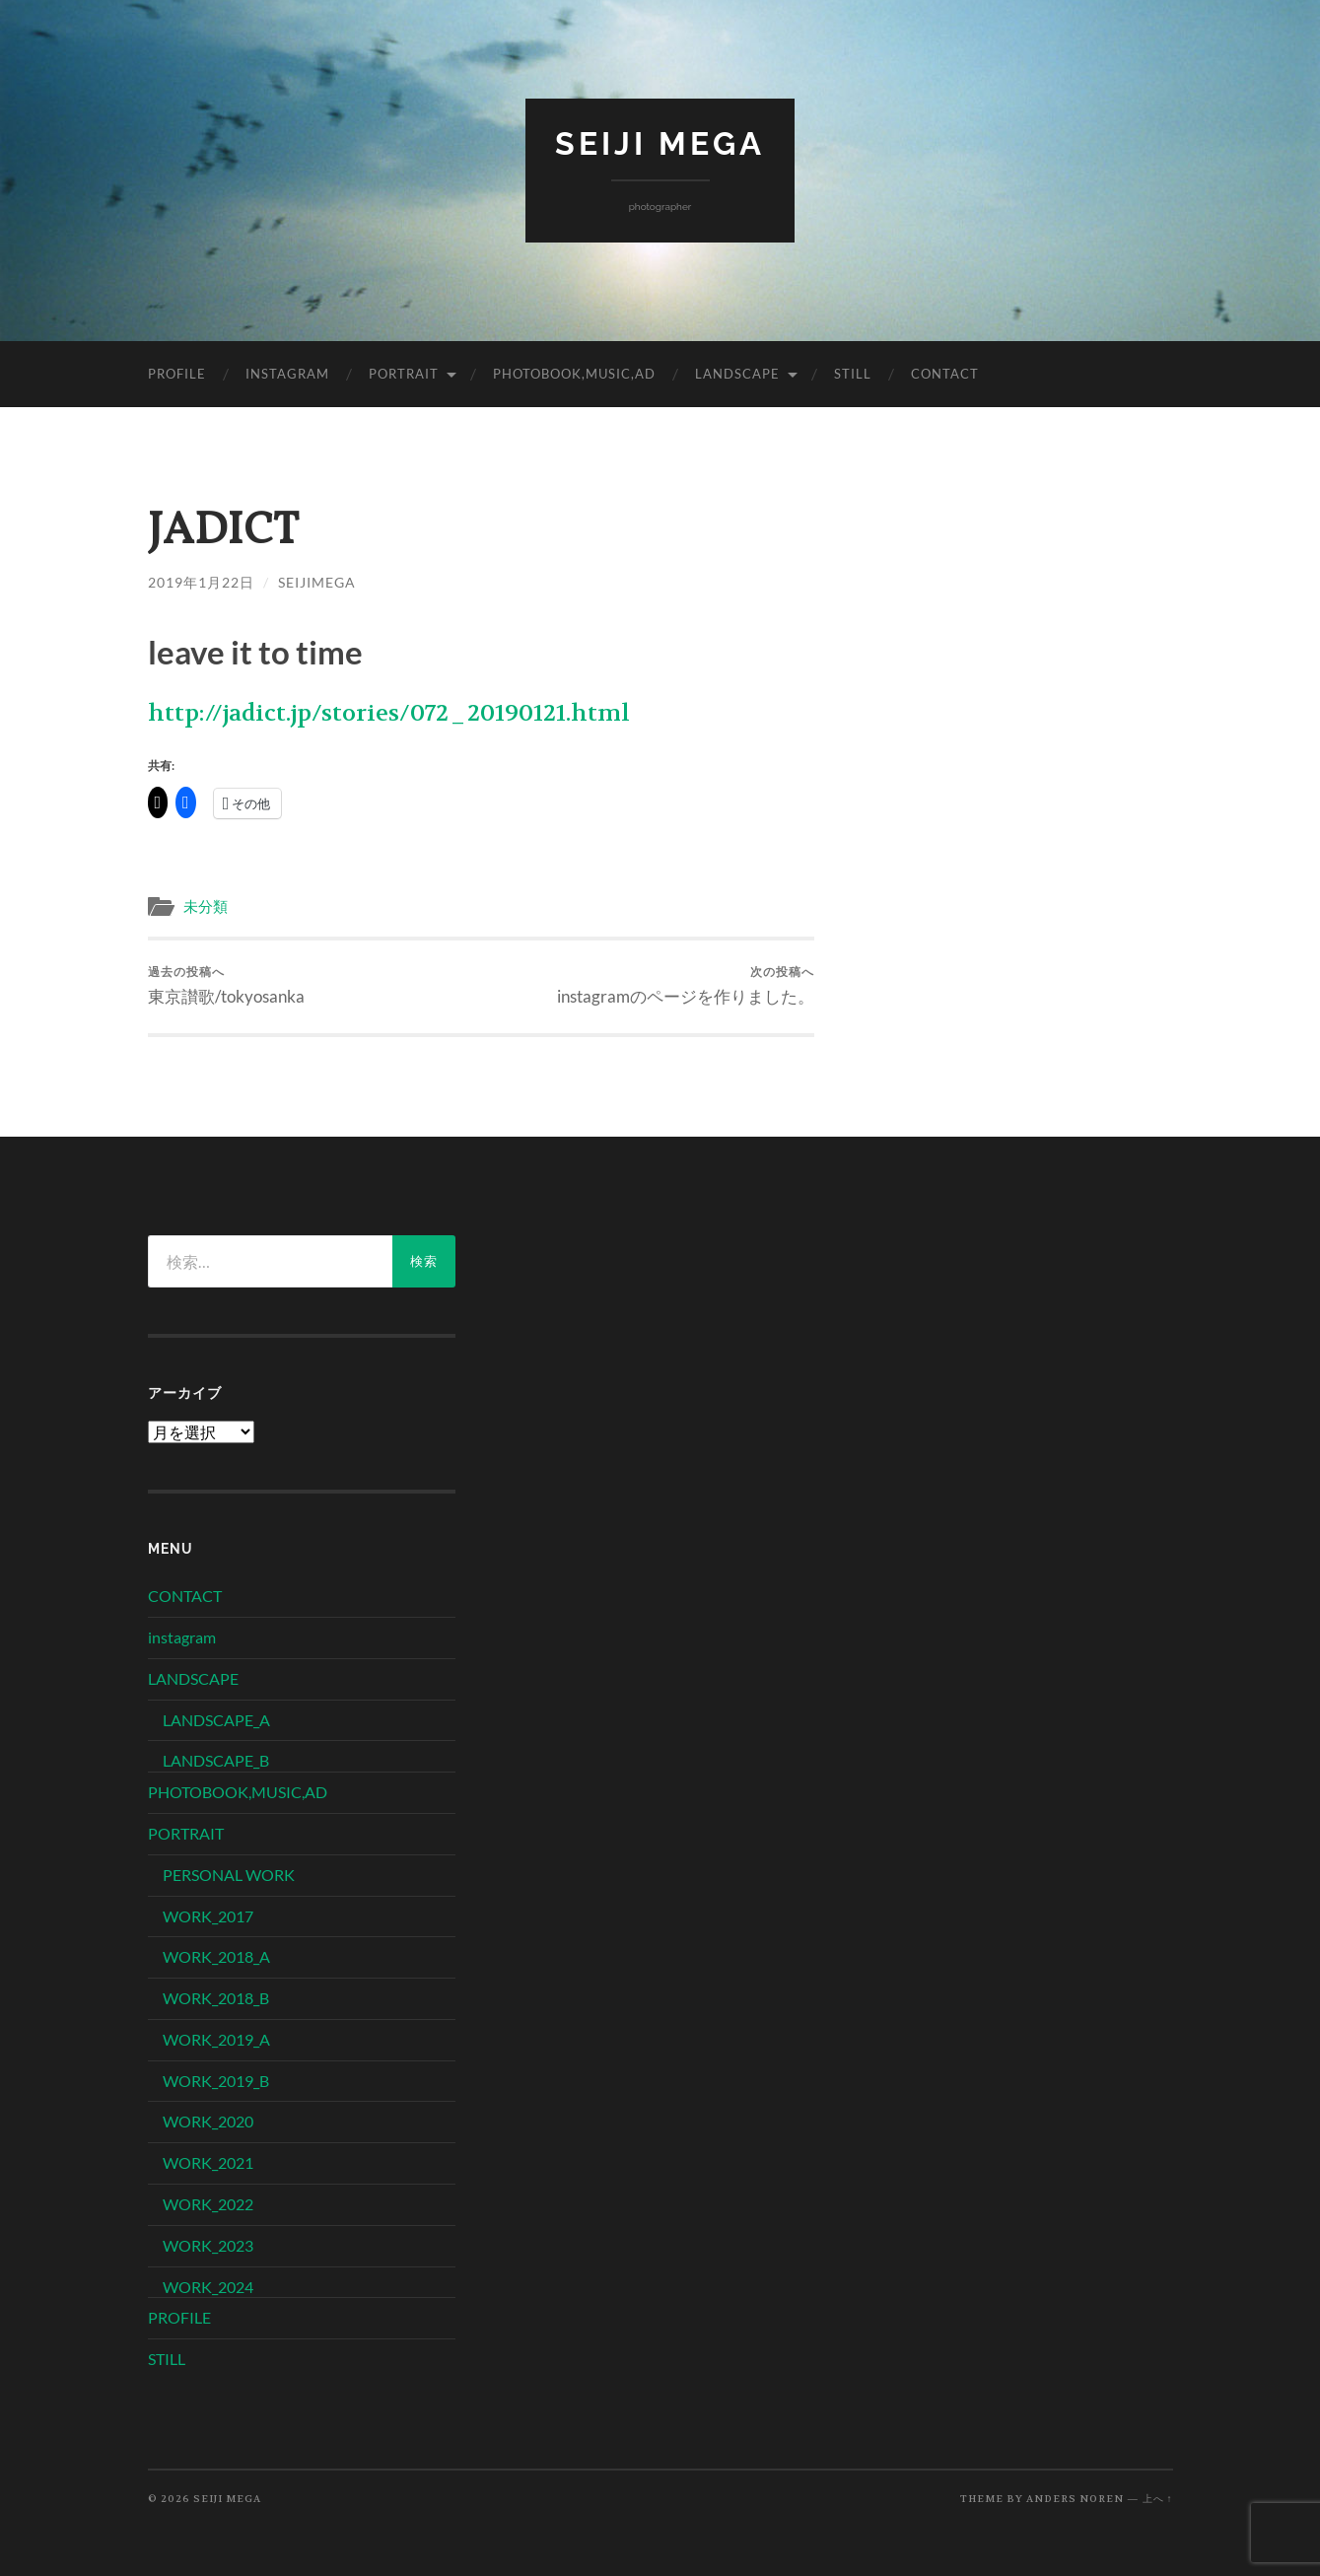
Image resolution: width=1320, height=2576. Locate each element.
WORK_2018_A (216, 1956)
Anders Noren (1075, 2498)
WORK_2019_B (216, 2080)
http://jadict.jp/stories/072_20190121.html (389, 713)
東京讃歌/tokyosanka (226, 985)
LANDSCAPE (737, 374)
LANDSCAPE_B (216, 1760)
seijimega (317, 582)
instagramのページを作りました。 (685, 985)
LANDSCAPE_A (216, 1719)
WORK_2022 (208, 2203)
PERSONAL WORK (229, 1874)
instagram (287, 374)
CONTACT (945, 374)
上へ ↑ (1158, 2498)
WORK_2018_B (216, 1997)
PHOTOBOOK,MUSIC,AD (574, 374)
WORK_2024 (208, 2286)
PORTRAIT (404, 374)
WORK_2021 (208, 2162)
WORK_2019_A (216, 2039)
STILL (852, 374)
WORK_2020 (208, 2121)
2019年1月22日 (201, 582)
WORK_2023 (208, 2245)
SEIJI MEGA (660, 143)
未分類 (205, 907)
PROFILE (177, 374)
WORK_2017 (208, 1916)
